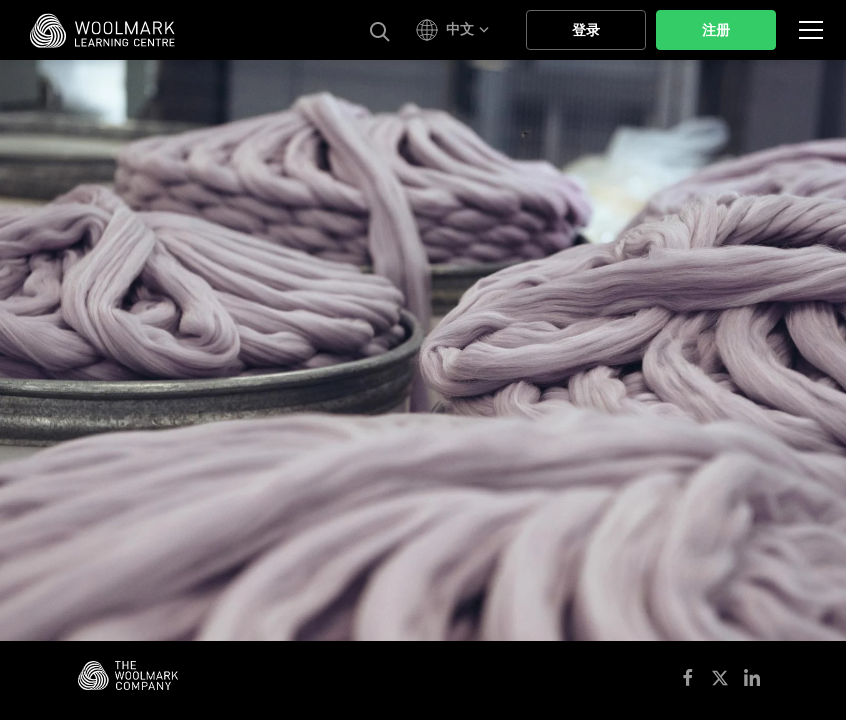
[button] (455, 30)
